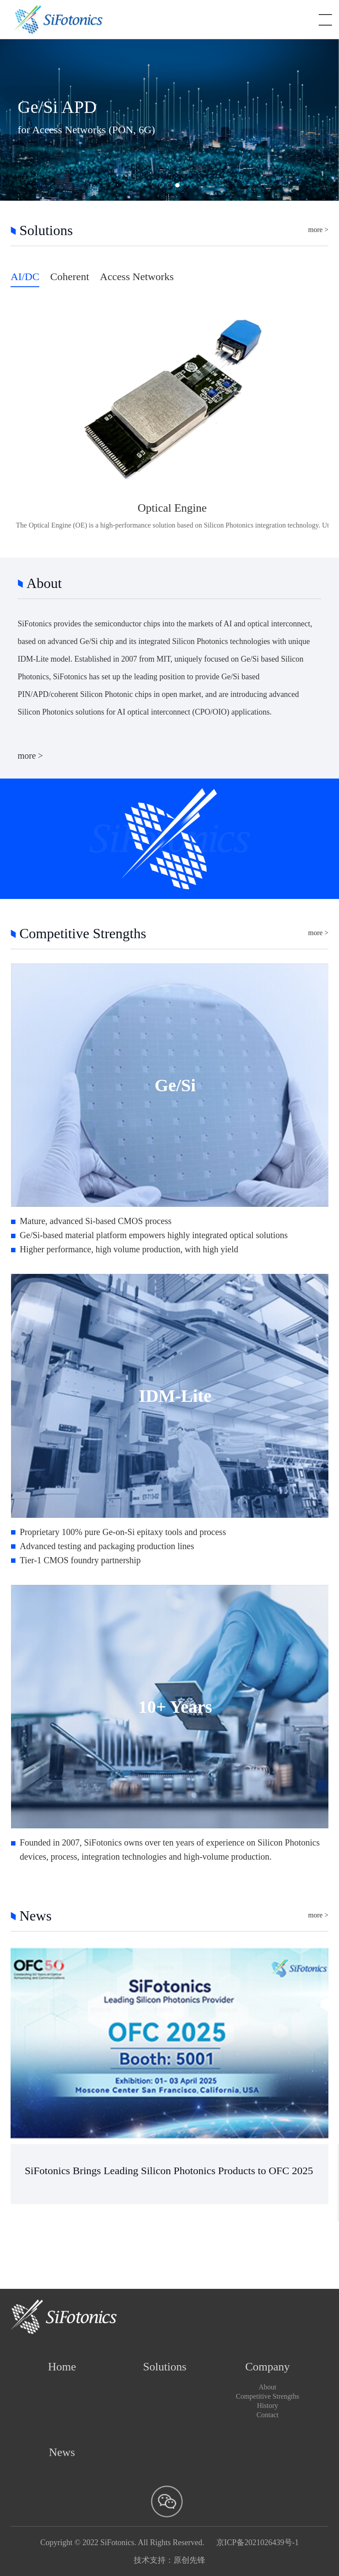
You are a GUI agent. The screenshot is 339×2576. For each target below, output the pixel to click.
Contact (267, 2415)
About (267, 2387)
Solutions (164, 2366)
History (267, 2405)
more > (318, 229)
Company (267, 2366)
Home (62, 2366)
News (62, 2452)
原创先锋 (189, 2560)
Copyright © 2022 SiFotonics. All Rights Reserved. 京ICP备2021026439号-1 (169, 2542)
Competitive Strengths (267, 2396)
